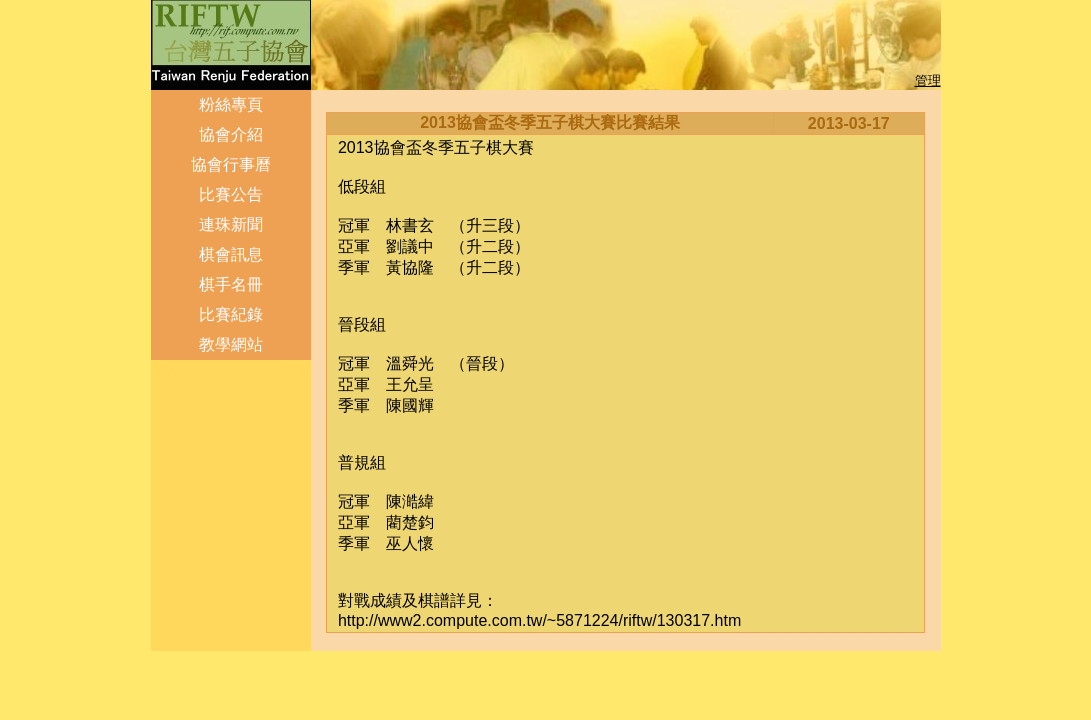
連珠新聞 (231, 224)
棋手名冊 (231, 284)
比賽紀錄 (231, 314)
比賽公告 (231, 194)
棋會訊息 (231, 254)
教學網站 (231, 344)
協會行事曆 (231, 164)
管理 (928, 80)
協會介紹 (231, 134)
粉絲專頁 (231, 104)
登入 (166, 370)
